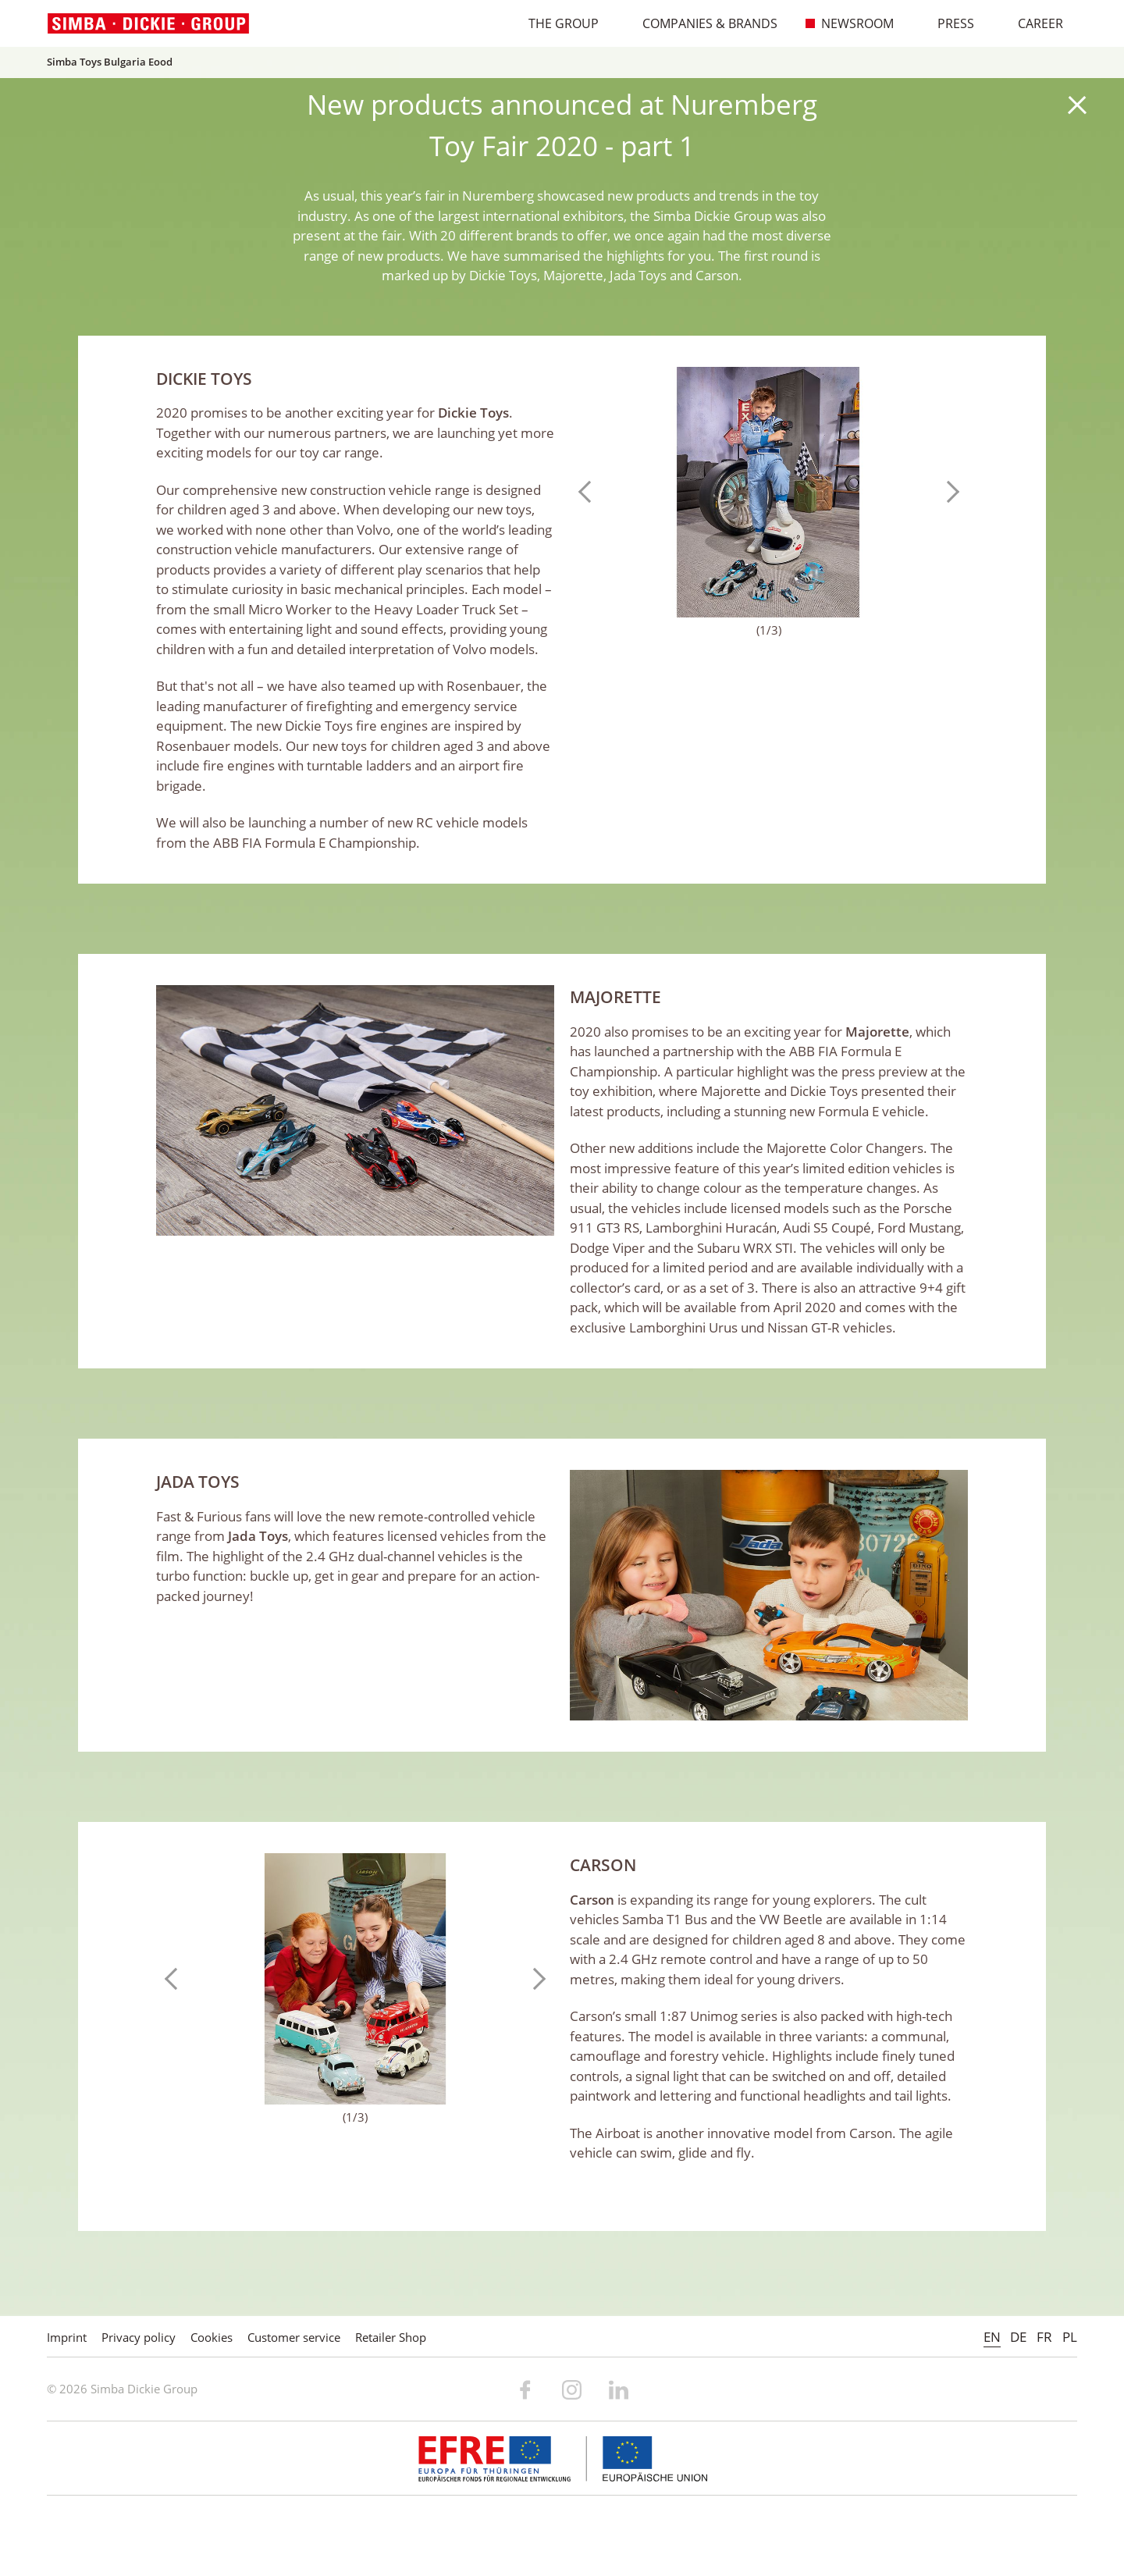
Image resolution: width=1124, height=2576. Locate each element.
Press (947, 23)
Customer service (293, 2337)
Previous (589, 492)
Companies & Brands (701, 23)
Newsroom (849, 23)
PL (1069, 2337)
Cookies (211, 2337)
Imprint (67, 2337)
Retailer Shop (390, 2337)
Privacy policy (138, 2337)
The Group (555, 23)
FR (1044, 2337)
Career (1032, 23)
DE (1018, 2337)
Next (948, 492)
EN (992, 2337)
